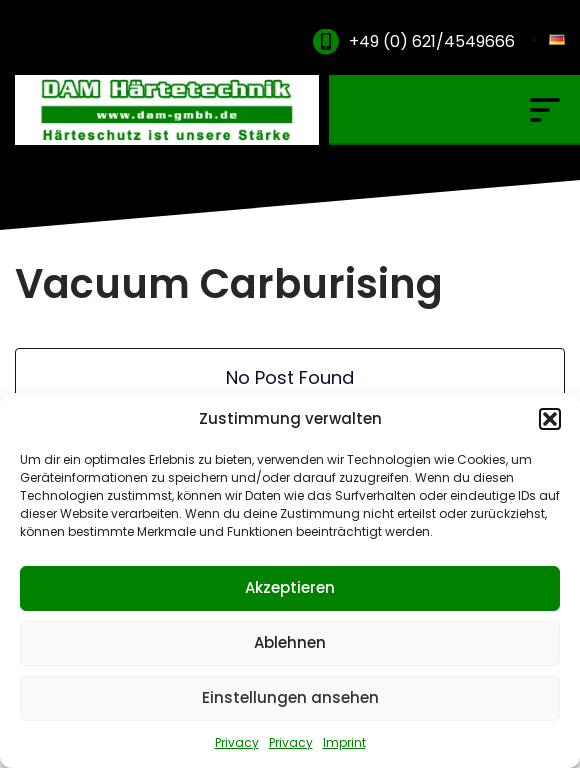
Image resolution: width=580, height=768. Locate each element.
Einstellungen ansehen (290, 697)
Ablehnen (290, 642)
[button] (550, 419)
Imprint (344, 742)
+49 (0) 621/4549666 (432, 41)
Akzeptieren (290, 587)
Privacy (237, 742)
